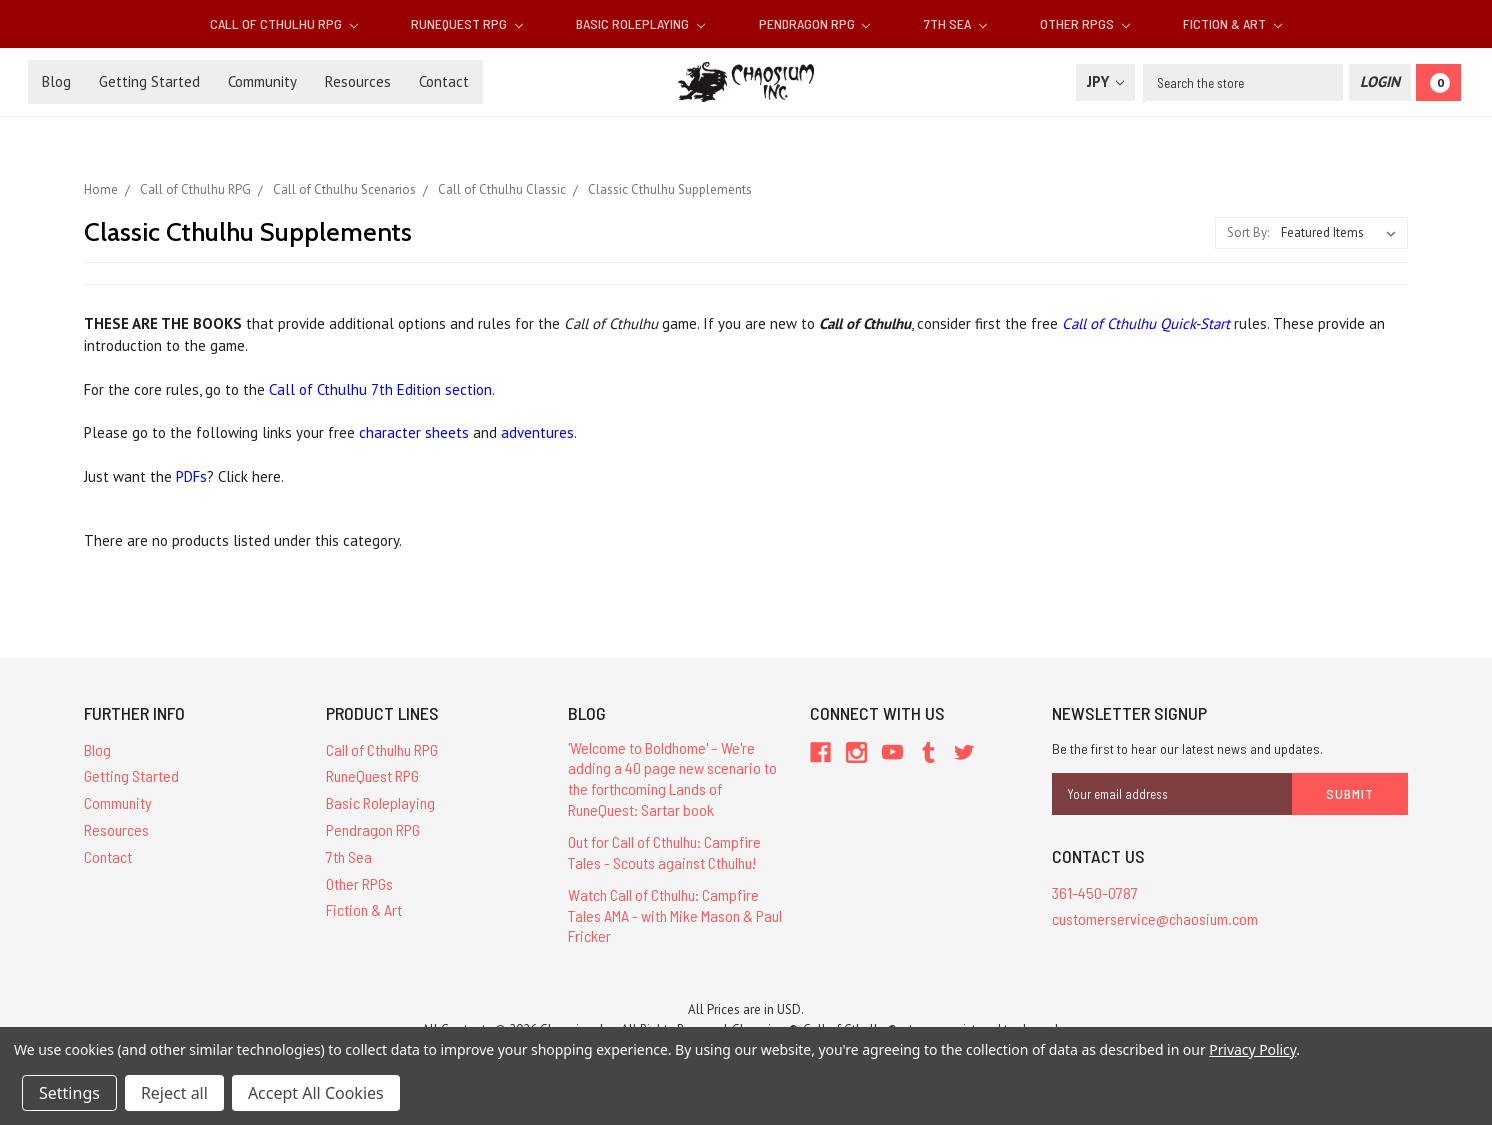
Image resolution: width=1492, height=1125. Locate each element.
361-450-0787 (1095, 892)
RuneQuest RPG (467, 23)
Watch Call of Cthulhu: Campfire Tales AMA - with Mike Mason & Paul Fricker (675, 915)
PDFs (191, 476)
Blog (56, 81)
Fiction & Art (1232, 23)
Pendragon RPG (815, 23)
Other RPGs (1085, 23)
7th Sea (955, 23)
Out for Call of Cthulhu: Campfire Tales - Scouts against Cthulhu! (664, 852)
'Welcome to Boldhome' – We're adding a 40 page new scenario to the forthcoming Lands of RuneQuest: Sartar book (672, 778)
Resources (358, 81)
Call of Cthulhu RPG (284, 23)
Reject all (174, 1093)
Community (262, 81)
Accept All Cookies (316, 1093)
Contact (444, 81)
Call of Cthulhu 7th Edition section (380, 389)
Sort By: (1248, 232)
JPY (1105, 81)
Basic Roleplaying (640, 23)
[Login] (1380, 82)
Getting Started (149, 81)
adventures (537, 432)
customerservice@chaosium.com (1155, 918)
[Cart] (1438, 82)
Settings (69, 1093)
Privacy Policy (1252, 1049)
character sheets (416, 432)
